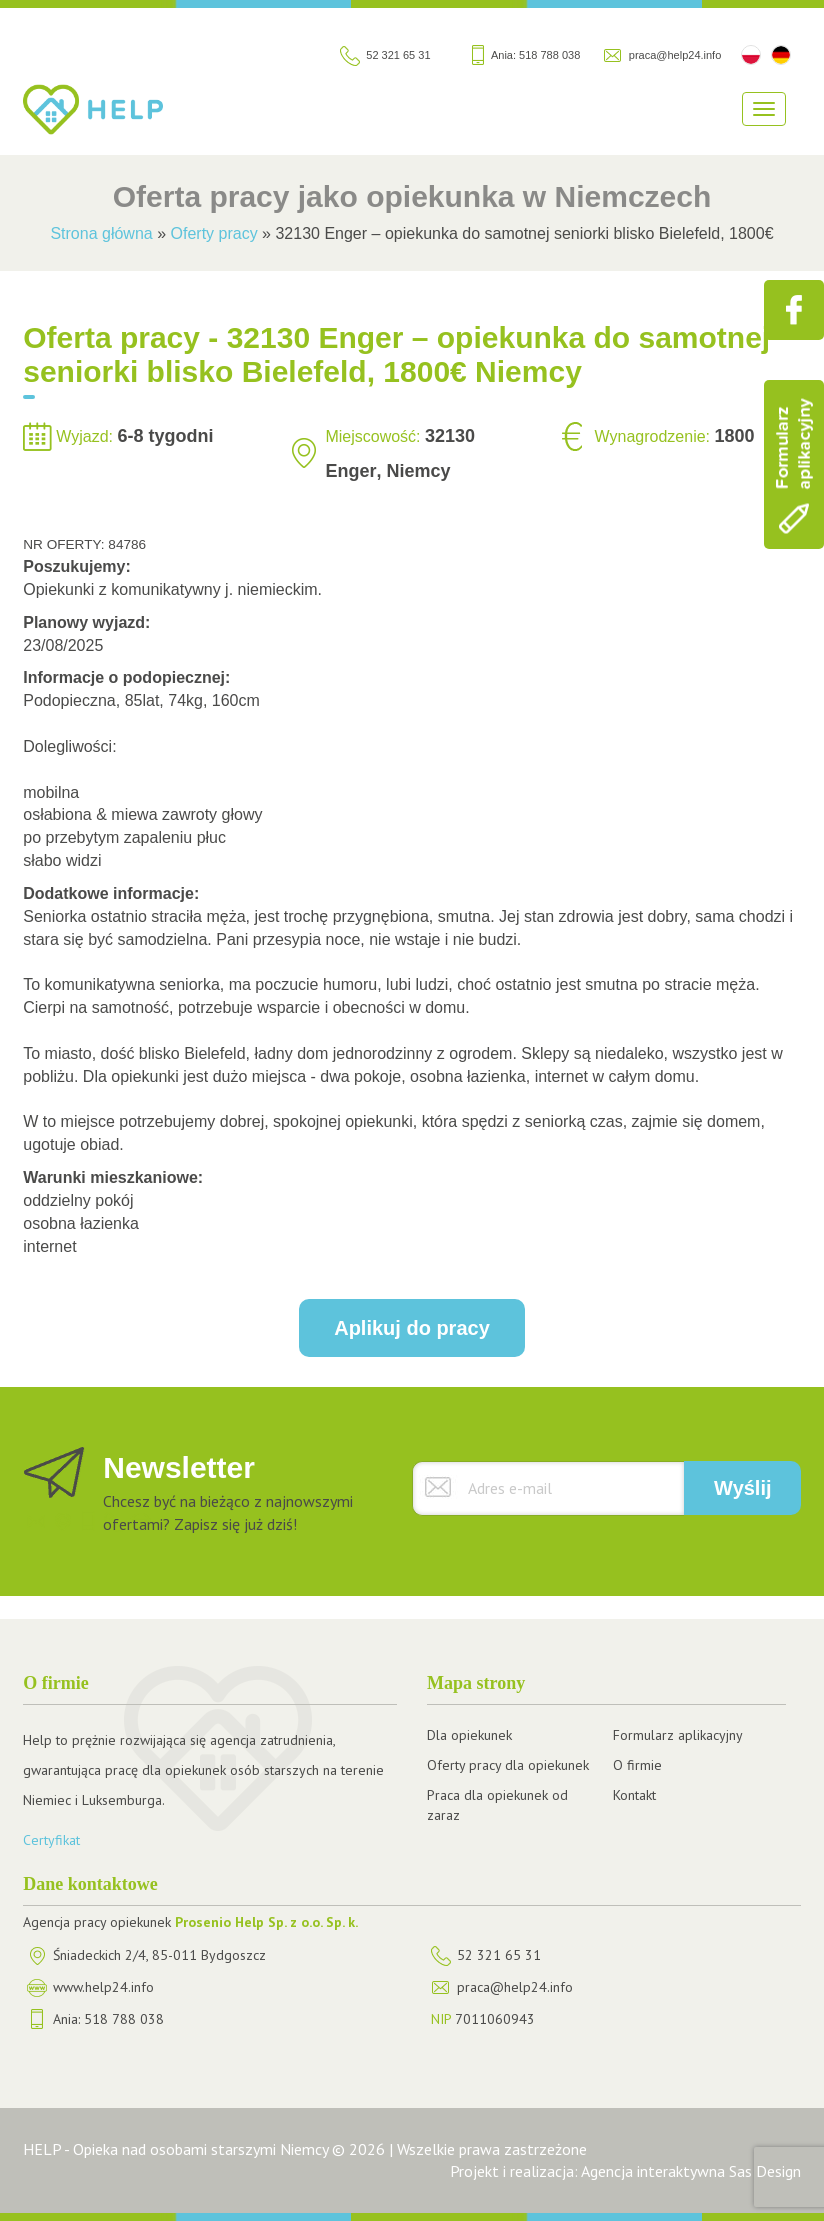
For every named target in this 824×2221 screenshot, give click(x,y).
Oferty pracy (214, 233)
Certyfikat (51, 1840)
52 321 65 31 (398, 55)
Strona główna (101, 233)
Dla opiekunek (469, 1735)
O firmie (637, 1765)
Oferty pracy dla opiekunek (508, 1765)
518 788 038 (549, 55)
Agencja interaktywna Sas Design (691, 2171)
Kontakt (634, 1795)
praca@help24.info (675, 55)
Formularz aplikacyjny (678, 1735)
